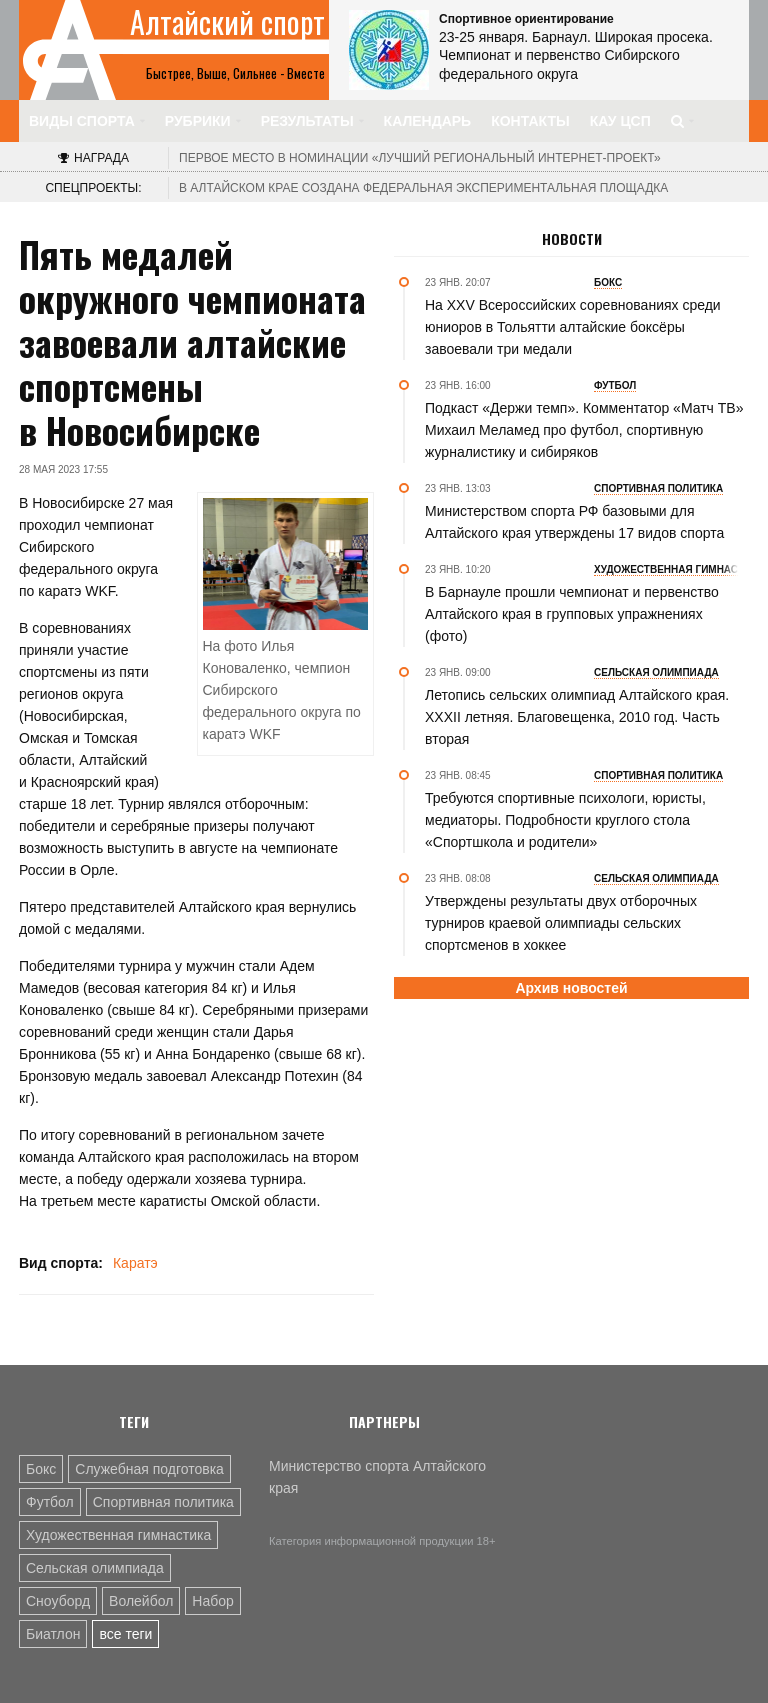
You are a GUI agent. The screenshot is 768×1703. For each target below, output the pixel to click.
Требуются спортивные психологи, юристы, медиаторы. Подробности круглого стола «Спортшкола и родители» (565, 820)
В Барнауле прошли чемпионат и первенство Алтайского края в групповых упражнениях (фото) (572, 614)
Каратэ (135, 1263)
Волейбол (141, 1601)
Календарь (428, 121)
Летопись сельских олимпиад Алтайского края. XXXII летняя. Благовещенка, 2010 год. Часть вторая (577, 717)
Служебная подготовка (149, 1469)
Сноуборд (58, 1601)
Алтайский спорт (227, 22)
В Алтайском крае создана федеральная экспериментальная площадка (423, 188)
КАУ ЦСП (620, 121)
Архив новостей (571, 988)
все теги (125, 1634)
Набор (213, 1601)
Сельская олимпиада (95, 1568)
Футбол (50, 1502)
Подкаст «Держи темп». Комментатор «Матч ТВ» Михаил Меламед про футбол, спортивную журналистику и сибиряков (584, 430)
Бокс (41, 1469)
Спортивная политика (163, 1502)
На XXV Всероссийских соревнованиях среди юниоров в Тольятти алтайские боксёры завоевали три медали (573, 327)
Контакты (530, 121)
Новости (572, 239)
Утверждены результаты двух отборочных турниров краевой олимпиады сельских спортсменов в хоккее (561, 923)
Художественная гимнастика (118, 1535)
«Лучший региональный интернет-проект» (420, 158)
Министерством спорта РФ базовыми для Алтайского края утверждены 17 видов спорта (574, 522)
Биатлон (53, 1634)
